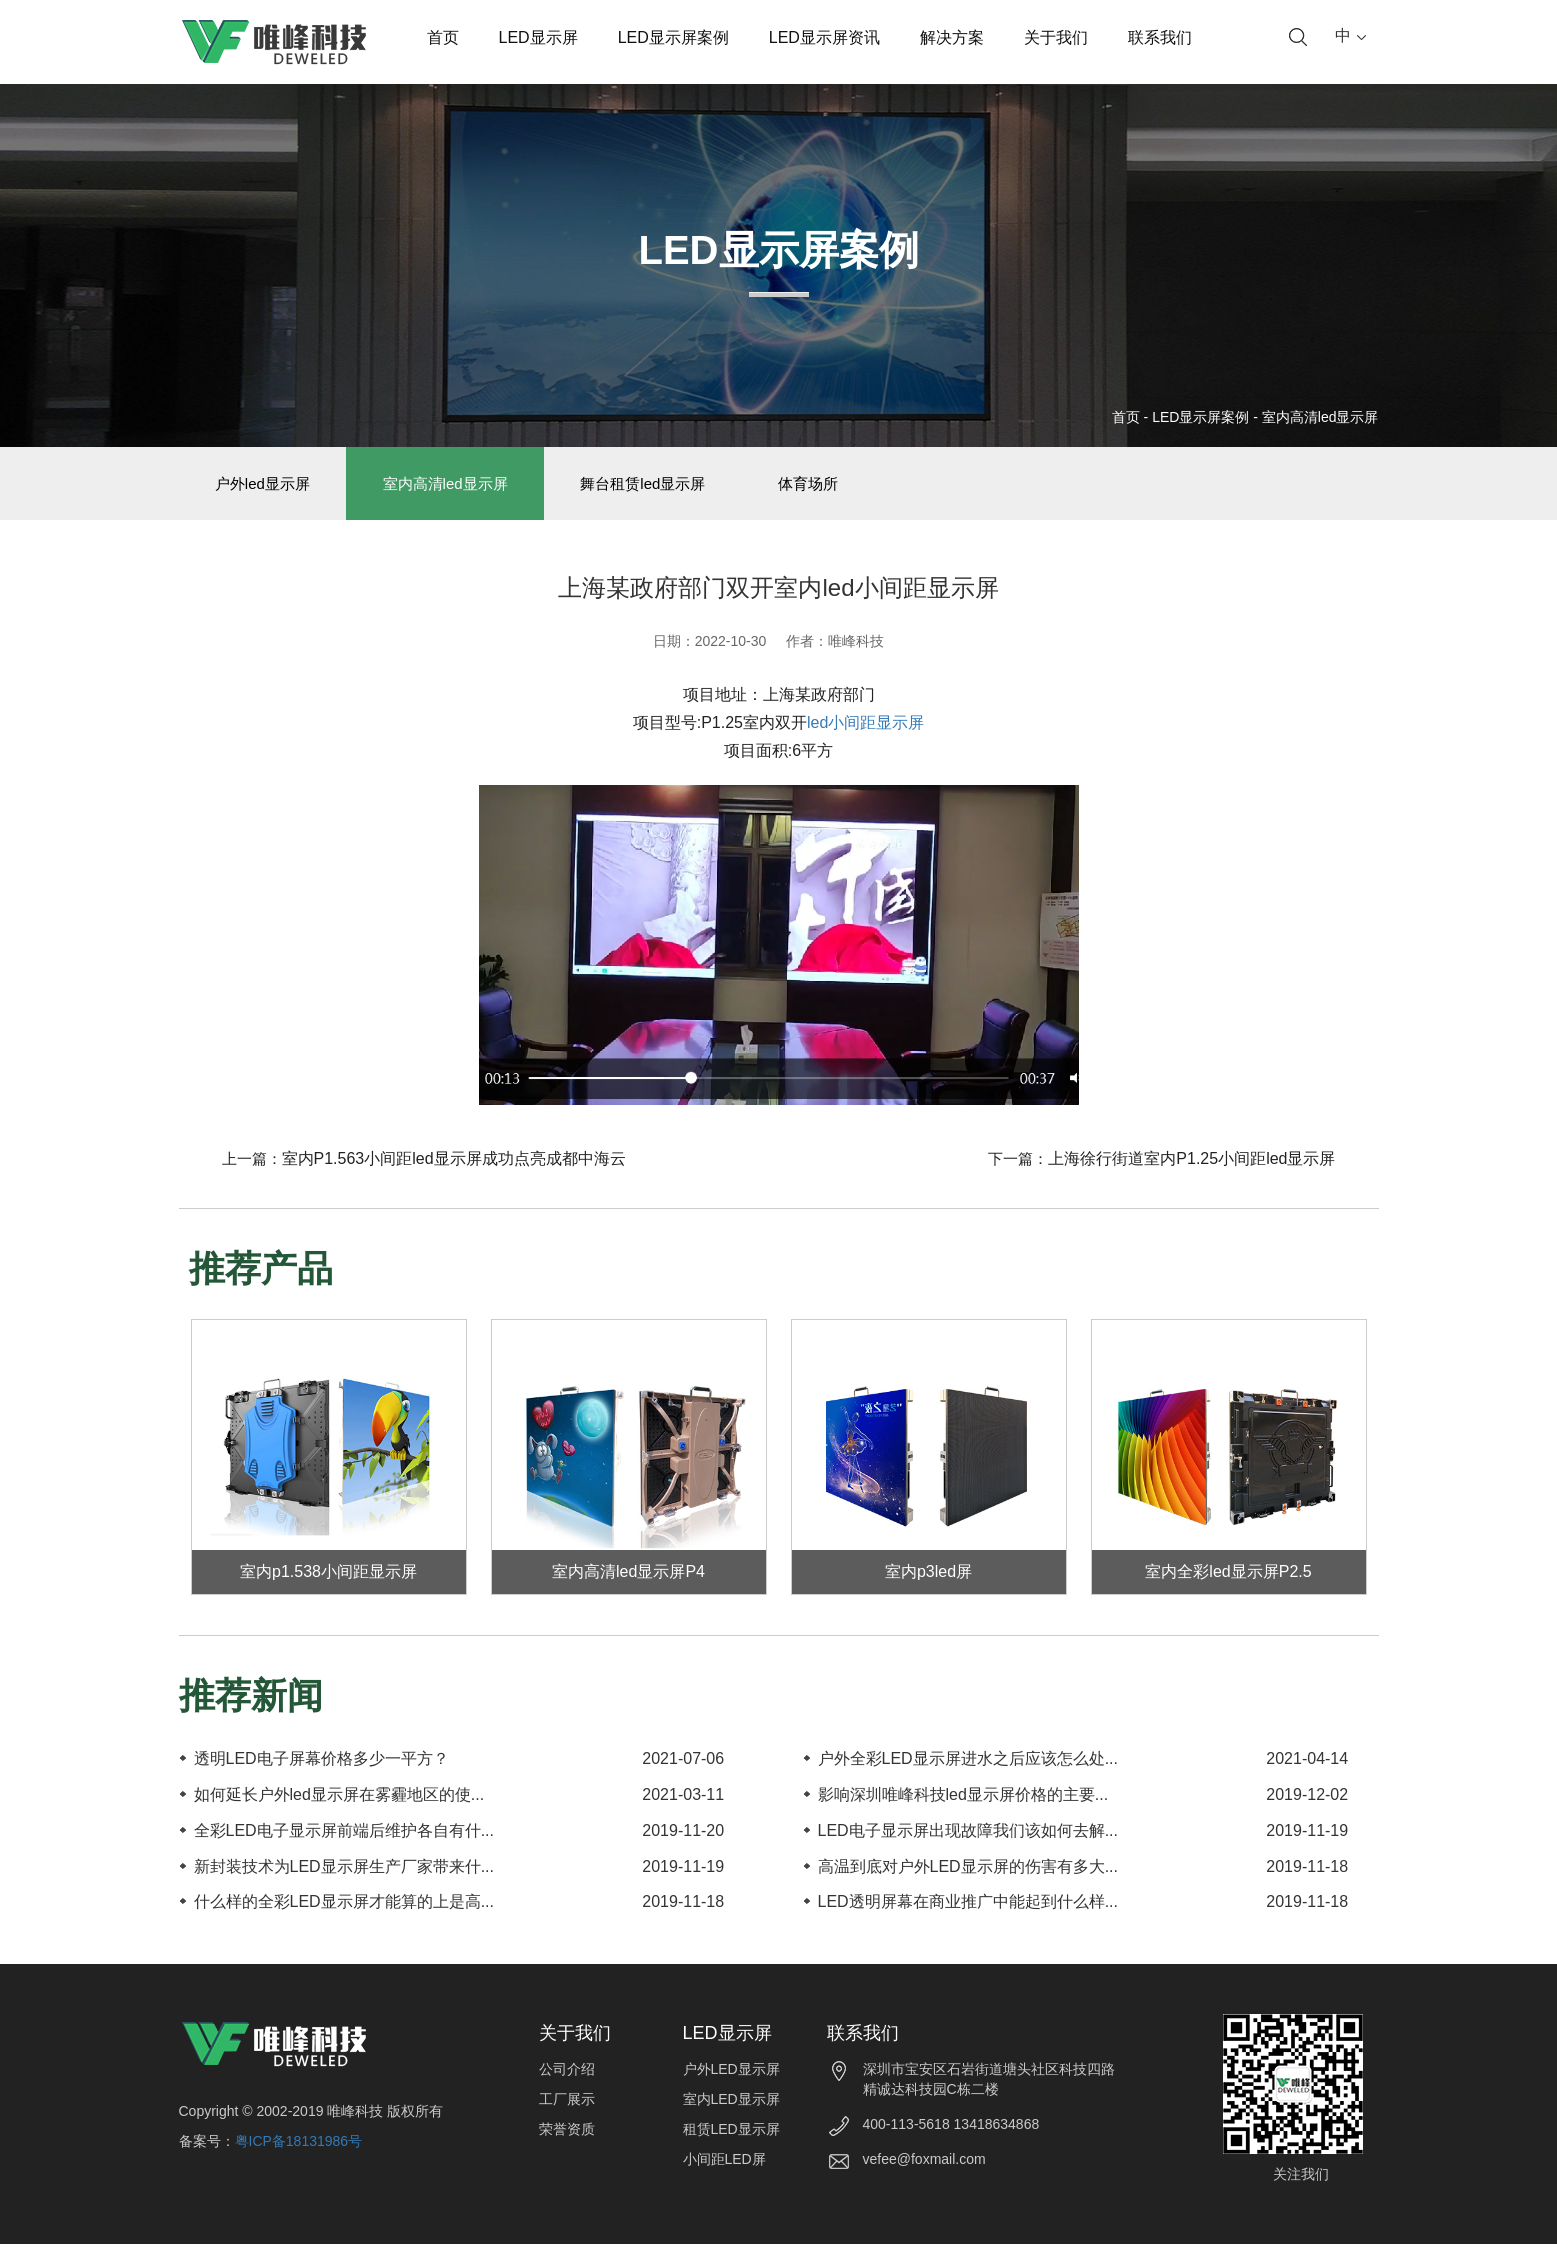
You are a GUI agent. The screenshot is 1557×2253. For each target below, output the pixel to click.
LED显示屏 (538, 37)
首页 (443, 37)
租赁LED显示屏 (731, 2138)
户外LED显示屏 (731, 2078)
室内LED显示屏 (731, 2108)
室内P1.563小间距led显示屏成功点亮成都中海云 (454, 1167)
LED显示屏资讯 (824, 37)
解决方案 (952, 37)
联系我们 (1160, 37)
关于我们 (1056, 37)
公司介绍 (567, 2078)
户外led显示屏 (267, 487)
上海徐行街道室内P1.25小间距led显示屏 (1191, 1167)
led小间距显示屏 (865, 731)
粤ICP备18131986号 (299, 2150)
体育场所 (841, 487)
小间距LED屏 (724, 2168)
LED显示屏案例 (673, 37)
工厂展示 (567, 2108)
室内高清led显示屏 (1320, 417)
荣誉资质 (567, 2138)
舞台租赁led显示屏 (666, 487)
